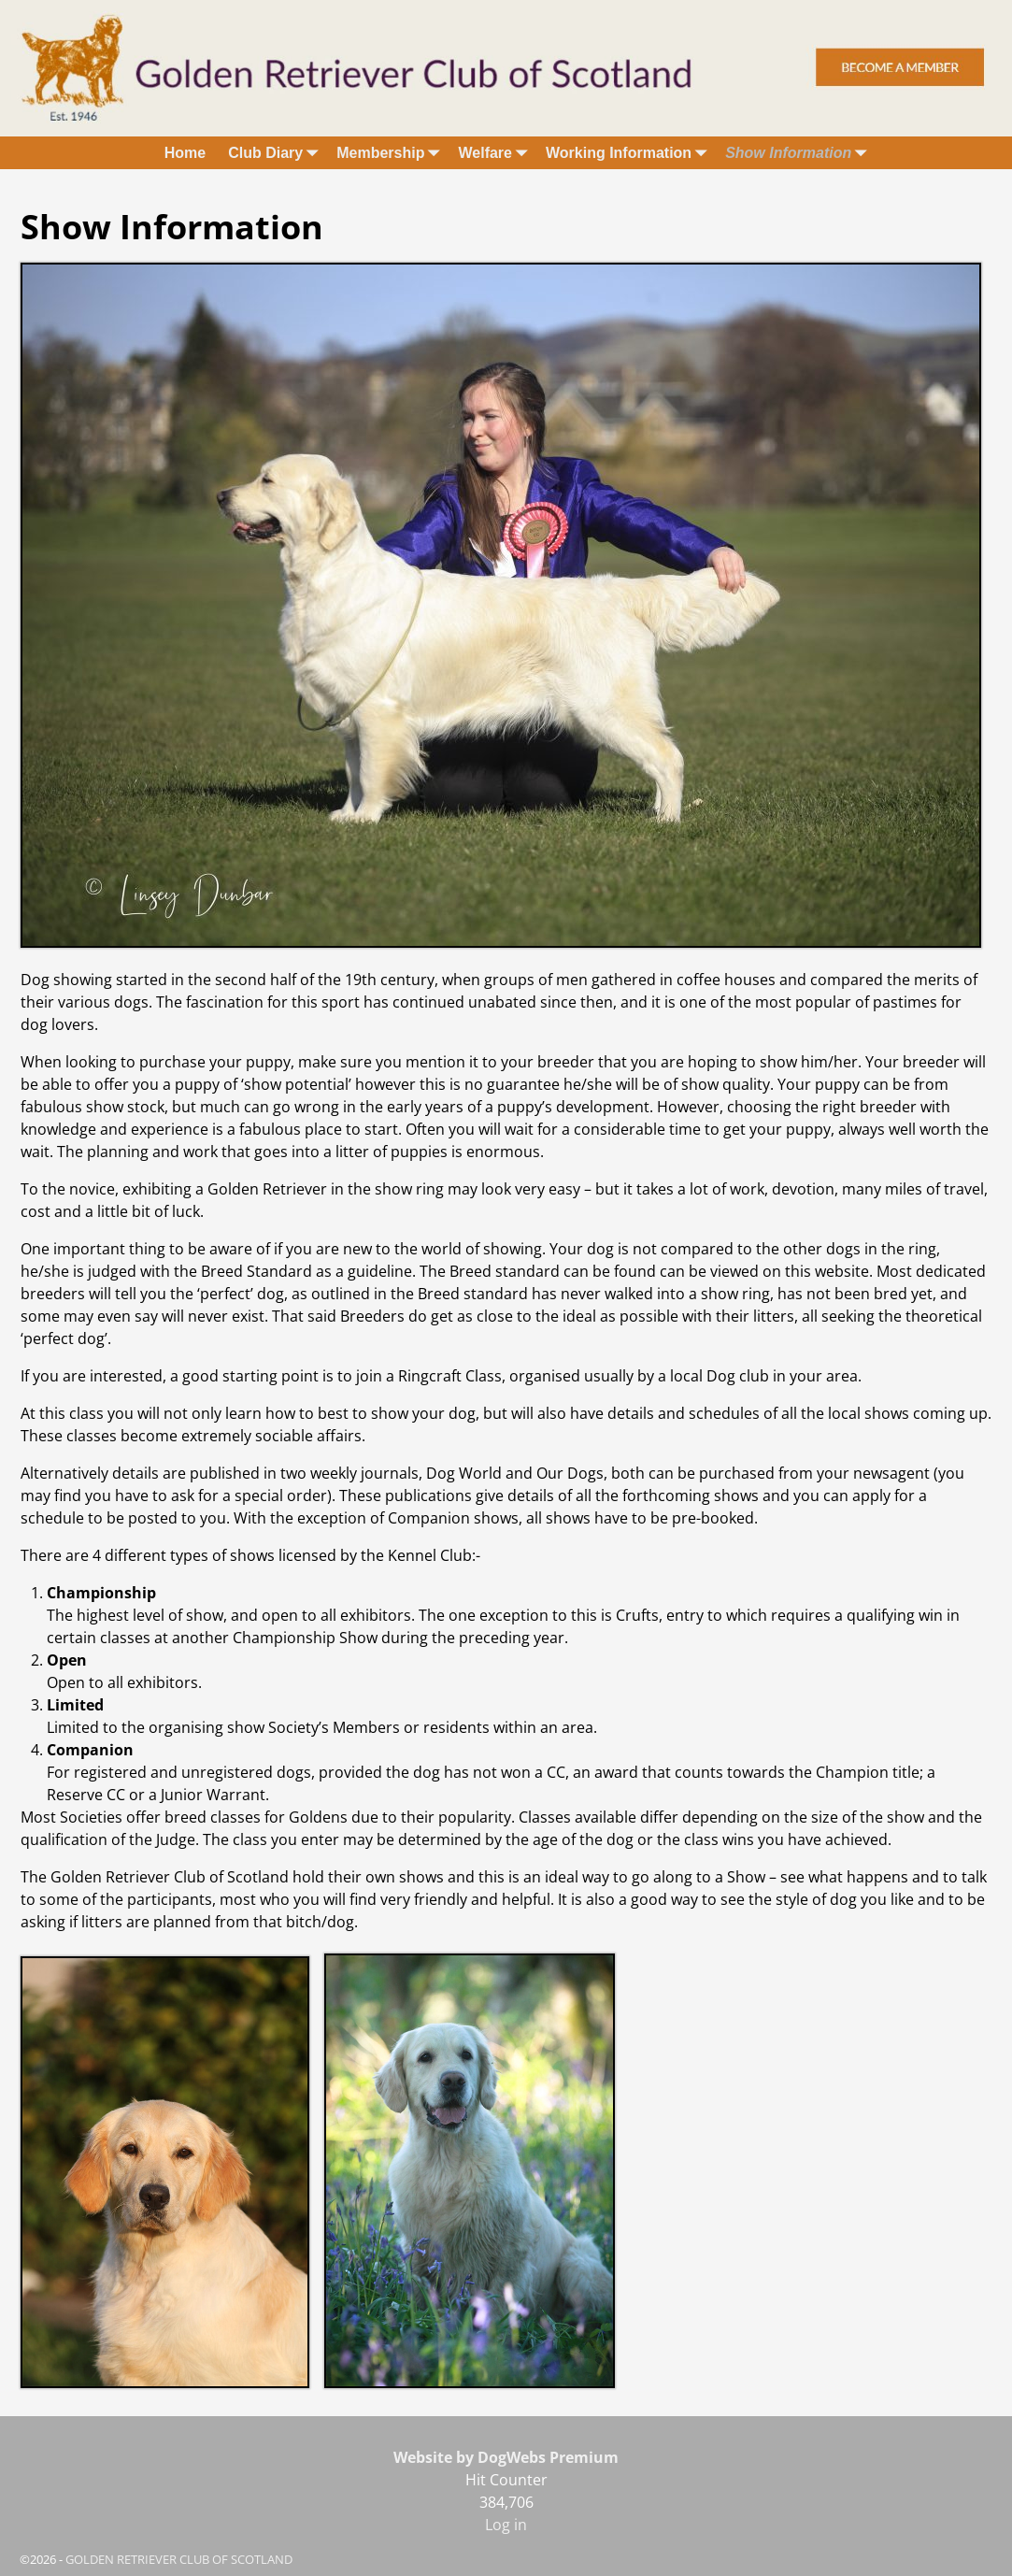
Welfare (496, 152)
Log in (506, 2524)
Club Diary (276, 152)
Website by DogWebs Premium (506, 2457)
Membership (391, 152)
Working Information (630, 152)
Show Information (799, 152)
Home (185, 153)
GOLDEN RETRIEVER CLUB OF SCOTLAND (178, 2559)
